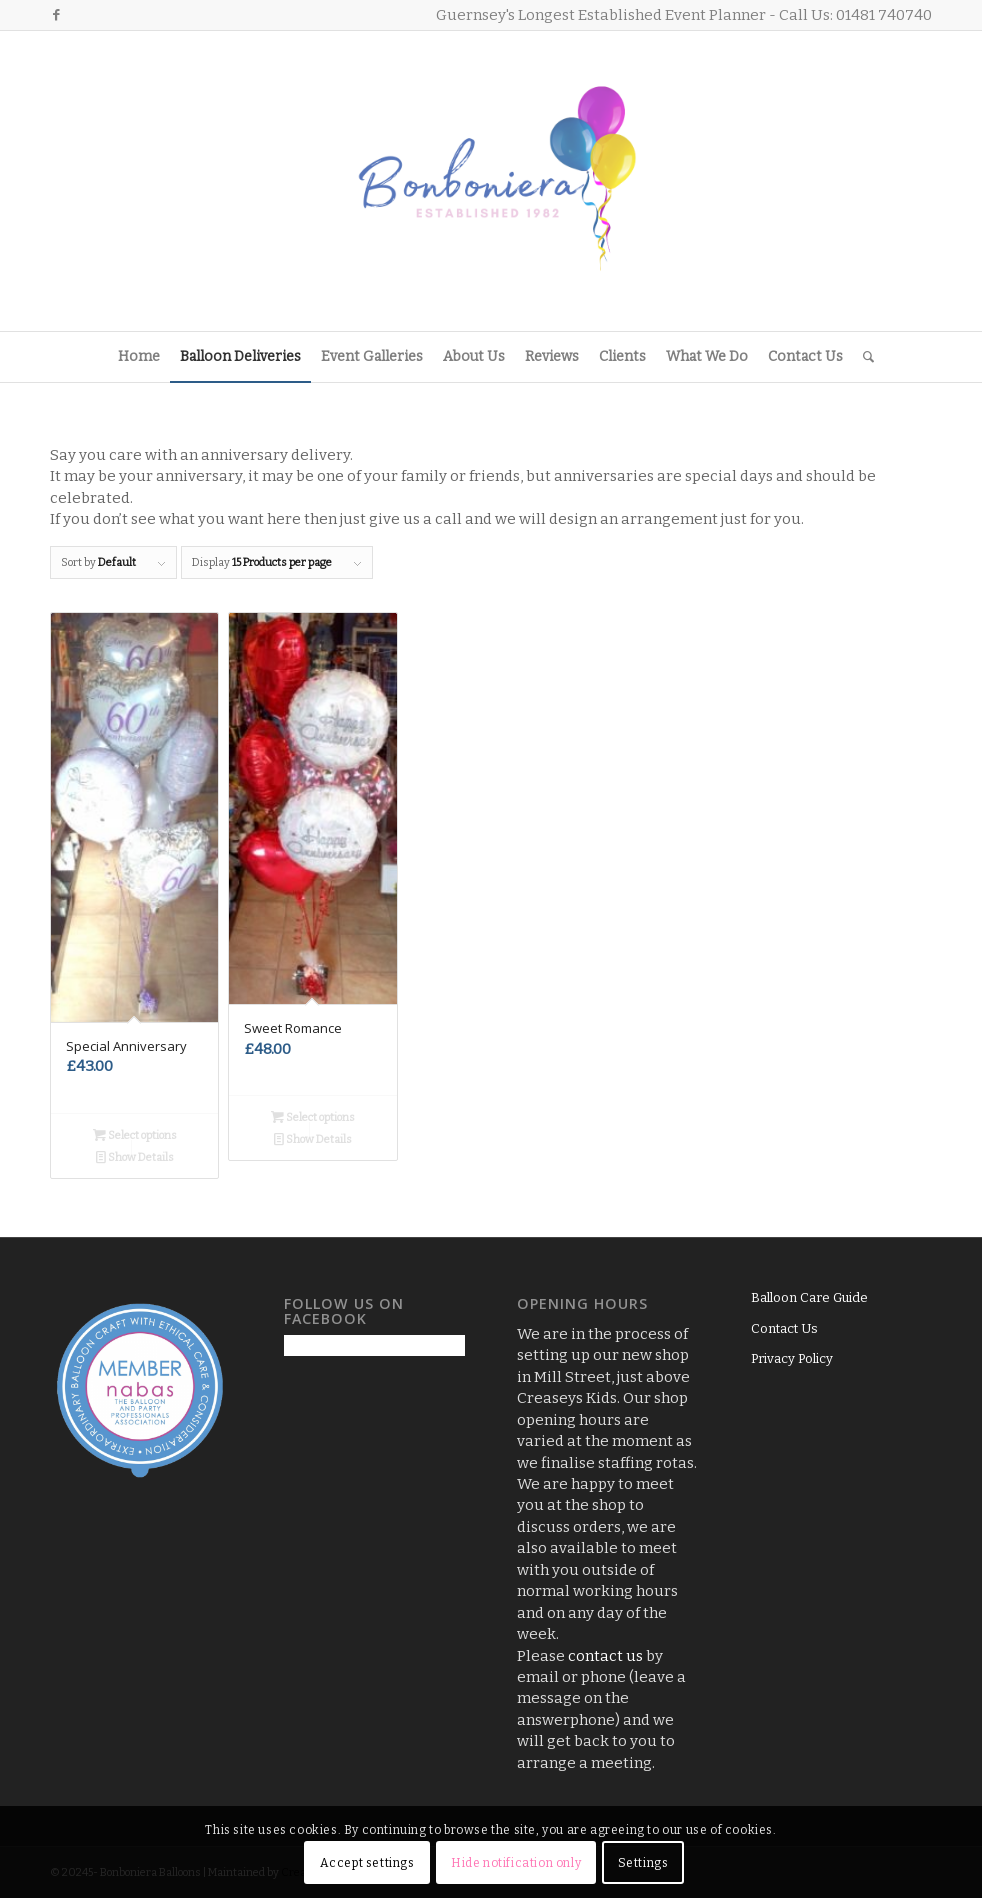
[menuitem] (139, 357)
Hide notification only (516, 1863)
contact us (605, 1656)
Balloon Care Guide (809, 1297)
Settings (643, 1863)
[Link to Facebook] (56, 15)
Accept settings (367, 1863)
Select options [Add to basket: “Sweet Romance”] (313, 1117)
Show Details (135, 1157)
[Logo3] (491, 181)
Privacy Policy (792, 1358)
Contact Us (784, 1328)
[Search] (863, 357)
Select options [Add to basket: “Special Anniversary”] (135, 1135)
